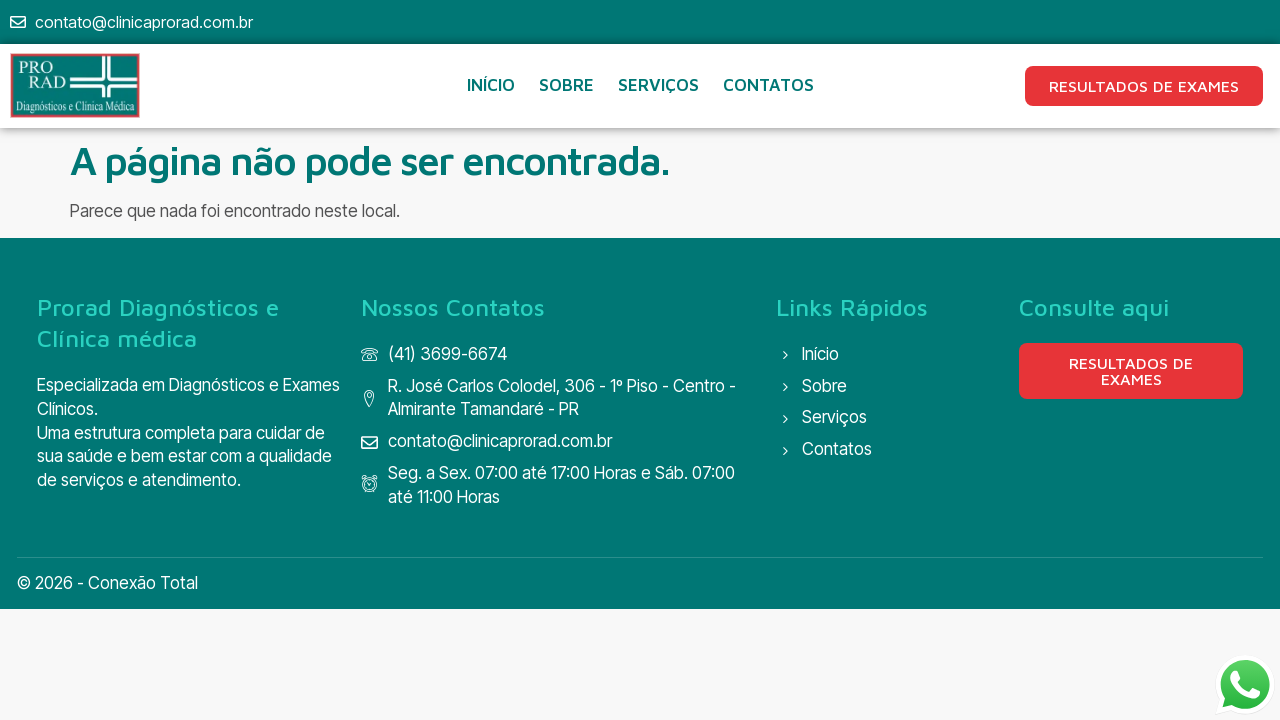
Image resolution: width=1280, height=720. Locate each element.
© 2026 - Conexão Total (107, 583)
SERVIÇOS (658, 85)
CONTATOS (768, 85)
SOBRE (566, 85)
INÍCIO (491, 85)
